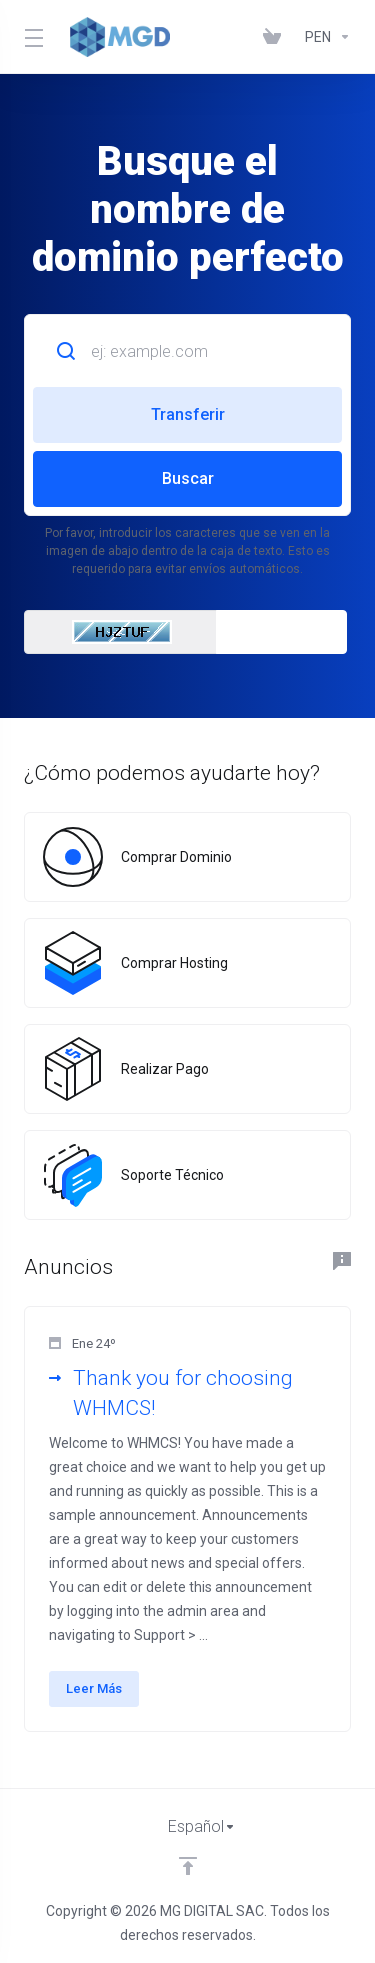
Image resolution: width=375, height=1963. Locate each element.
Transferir (188, 414)
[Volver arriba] (188, 1866)
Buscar (188, 478)
